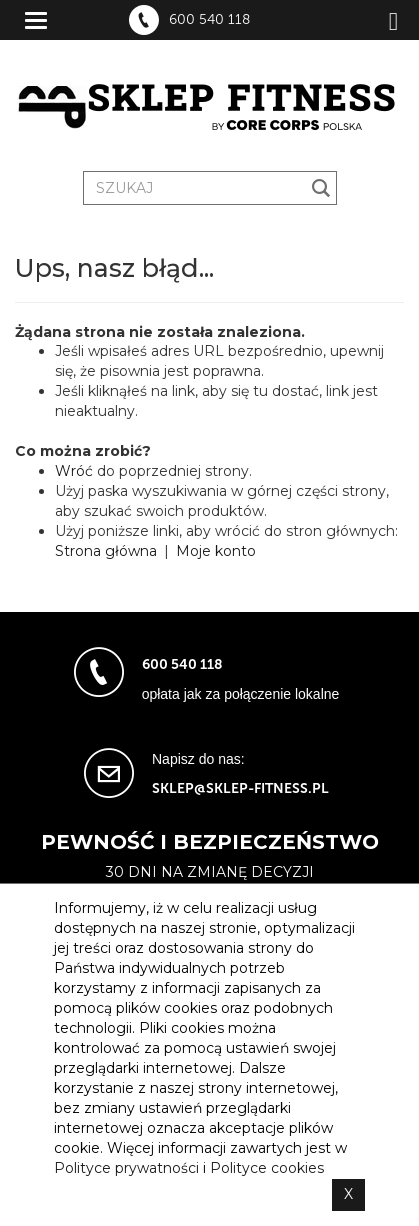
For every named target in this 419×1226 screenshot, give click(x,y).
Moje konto (216, 551)
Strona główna (106, 551)
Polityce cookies (267, 1168)
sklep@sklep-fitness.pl (240, 788)
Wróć (74, 471)
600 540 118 (209, 20)
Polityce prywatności (126, 1168)
